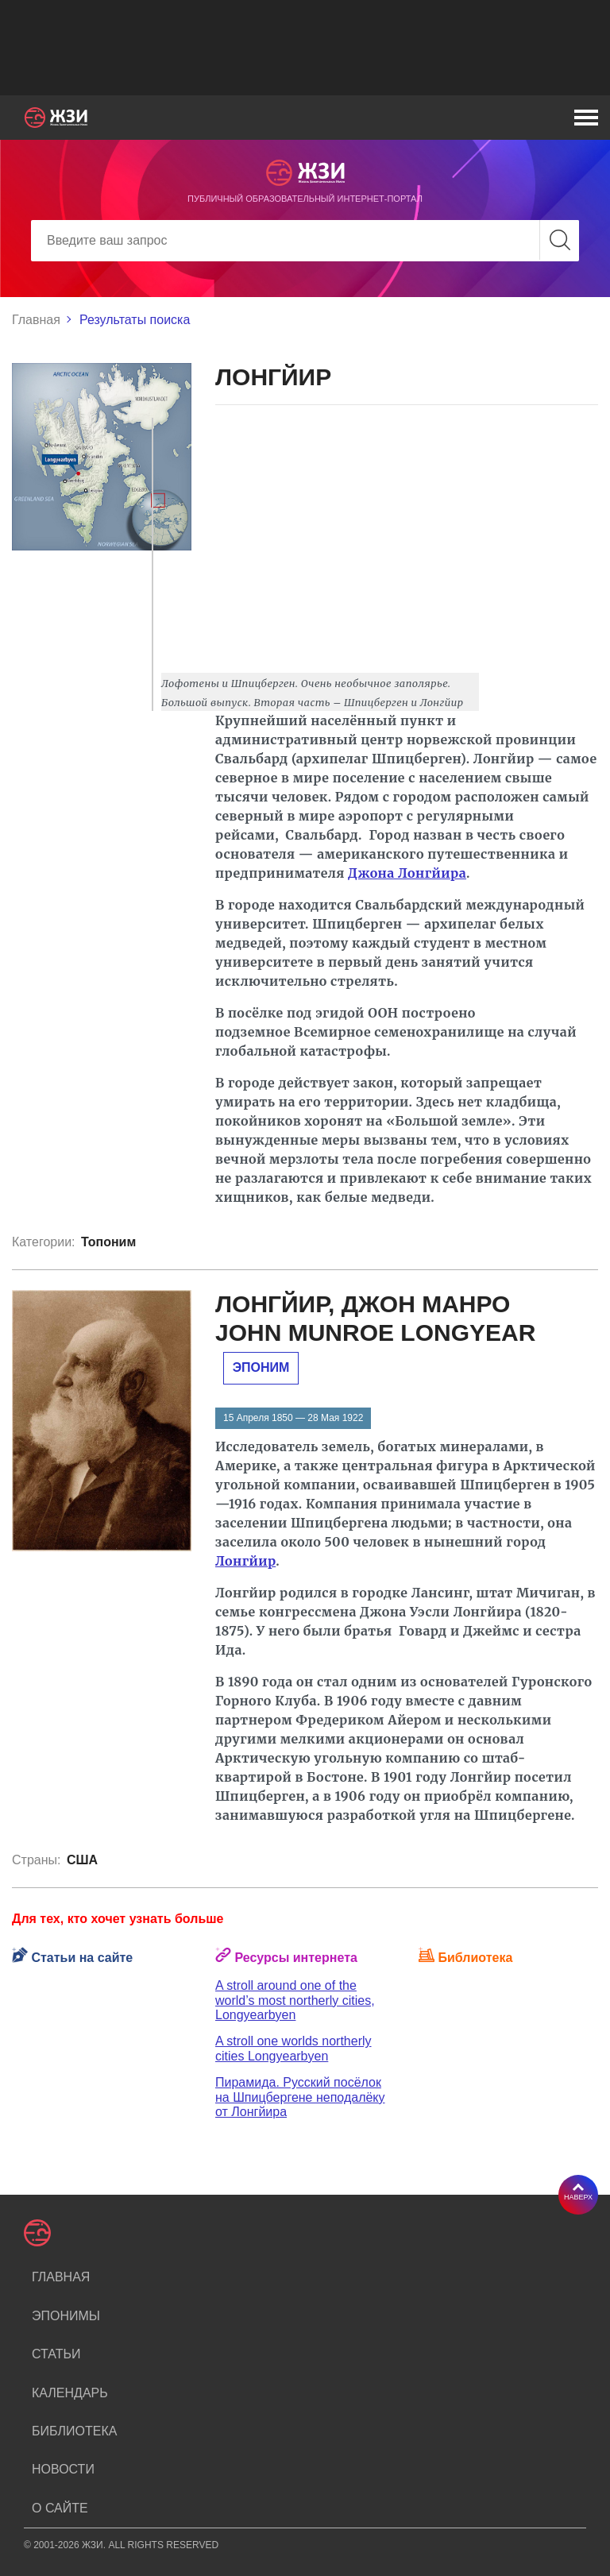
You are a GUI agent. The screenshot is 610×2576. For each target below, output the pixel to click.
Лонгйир (245, 1561)
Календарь (70, 2393)
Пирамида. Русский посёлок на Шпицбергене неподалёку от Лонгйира (300, 2097)
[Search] (305, 240)
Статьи (56, 2354)
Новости (63, 2469)
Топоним (108, 1242)
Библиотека (74, 2431)
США (82, 1860)
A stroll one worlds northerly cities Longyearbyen (293, 2048)
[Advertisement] (305, 47)
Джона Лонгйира (407, 873)
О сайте (60, 2508)
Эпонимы (66, 2316)
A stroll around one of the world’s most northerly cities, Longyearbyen (295, 2000)
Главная (36, 319)
